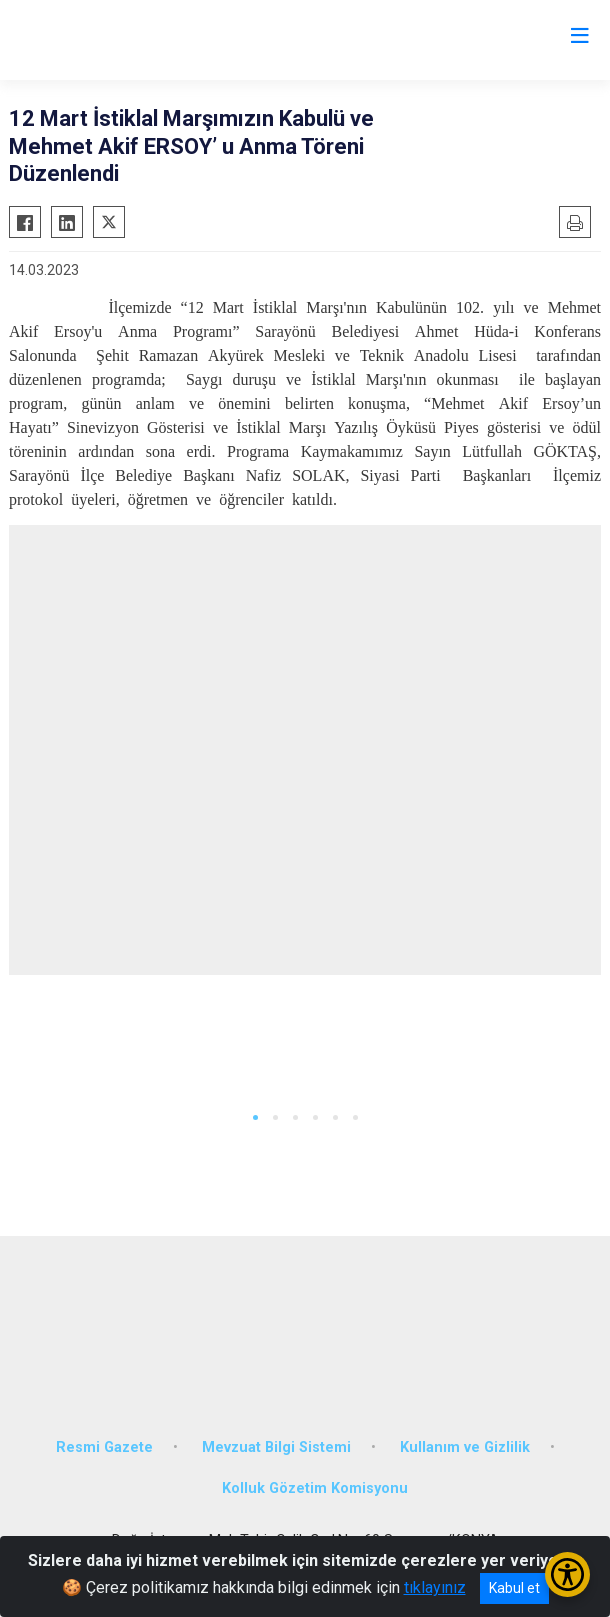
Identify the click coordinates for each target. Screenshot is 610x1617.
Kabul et (514, 1588)
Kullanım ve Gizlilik (465, 1447)
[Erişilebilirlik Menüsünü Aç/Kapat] (567, 1574)
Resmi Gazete (104, 1447)
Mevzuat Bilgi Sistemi (276, 1447)
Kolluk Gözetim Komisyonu (315, 1488)
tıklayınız (435, 1587)
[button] (255, 1117)
